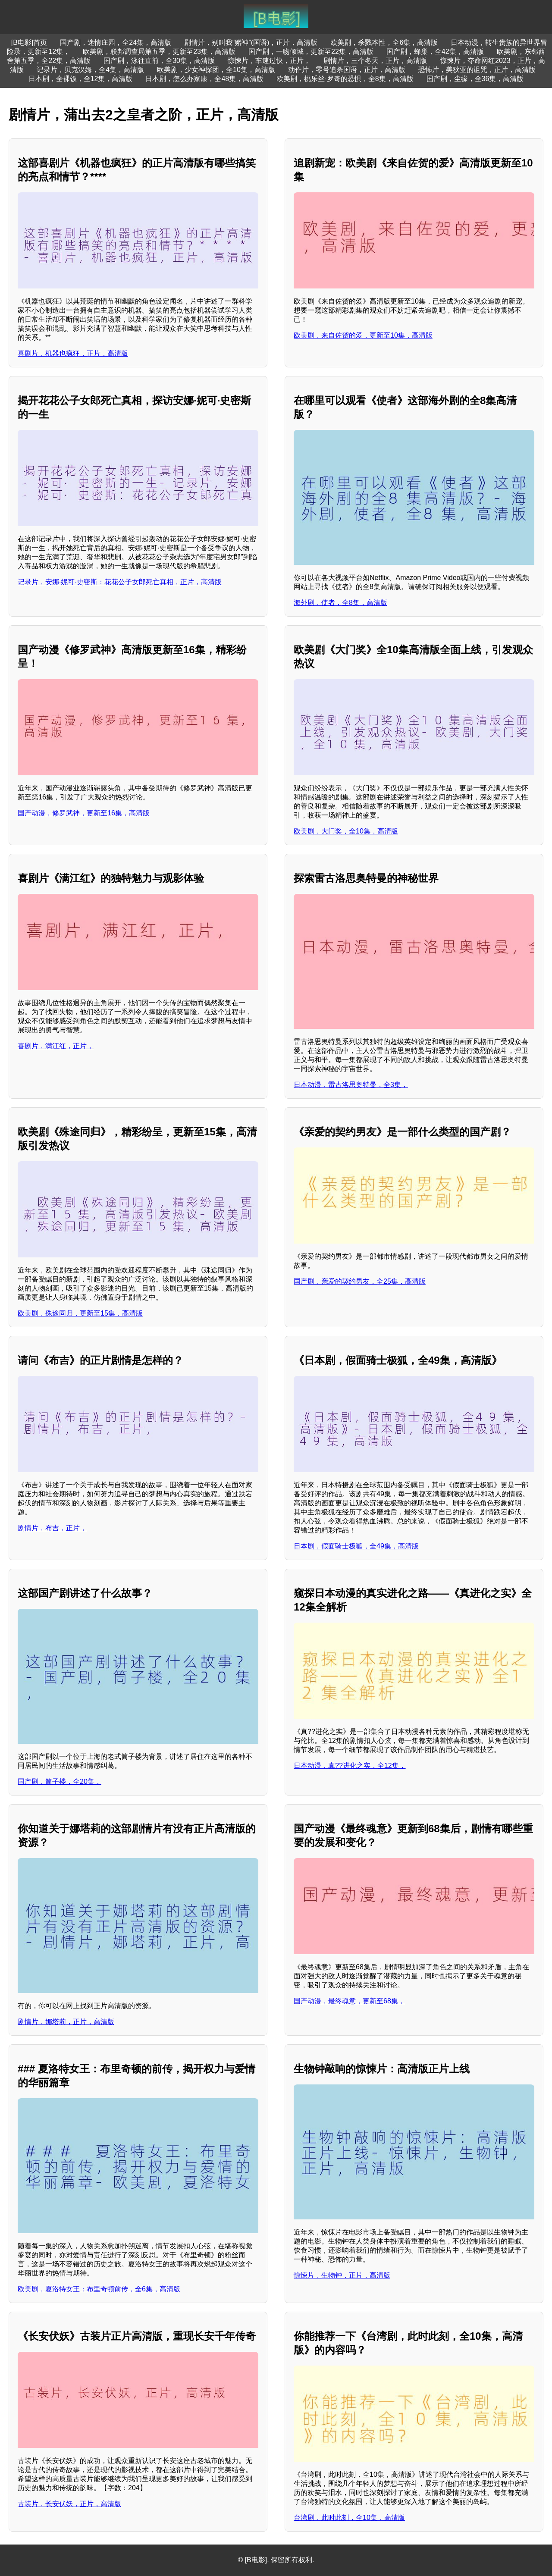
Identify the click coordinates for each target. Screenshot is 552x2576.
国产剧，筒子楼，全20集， (59, 1781)
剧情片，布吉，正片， (52, 1528)
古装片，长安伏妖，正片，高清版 (69, 2503)
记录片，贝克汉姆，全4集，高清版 (90, 69)
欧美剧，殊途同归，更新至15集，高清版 (80, 1313)
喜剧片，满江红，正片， (56, 1046)
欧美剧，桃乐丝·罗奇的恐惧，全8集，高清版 (344, 78)
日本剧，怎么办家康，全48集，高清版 (204, 78)
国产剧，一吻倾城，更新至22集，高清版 (310, 51)
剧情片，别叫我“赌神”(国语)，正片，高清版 (250, 42)
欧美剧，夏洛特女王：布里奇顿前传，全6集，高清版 (99, 2289)
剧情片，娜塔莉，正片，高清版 (66, 2021)
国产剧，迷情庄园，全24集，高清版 (115, 42)
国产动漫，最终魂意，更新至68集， (349, 2001)
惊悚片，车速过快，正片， (269, 60)
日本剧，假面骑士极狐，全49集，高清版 (356, 1546)
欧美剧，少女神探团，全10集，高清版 (216, 69)
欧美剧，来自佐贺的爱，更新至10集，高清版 (363, 335)
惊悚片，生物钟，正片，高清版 (342, 2275)
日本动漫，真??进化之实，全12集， (350, 1765)
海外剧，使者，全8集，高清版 (340, 602)
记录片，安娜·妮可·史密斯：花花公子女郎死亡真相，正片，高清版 (120, 582)
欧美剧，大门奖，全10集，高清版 (346, 831)
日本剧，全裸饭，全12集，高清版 (80, 78)
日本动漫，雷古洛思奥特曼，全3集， (351, 1084)
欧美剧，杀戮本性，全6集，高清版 (384, 42)
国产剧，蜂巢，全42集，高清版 (435, 51)
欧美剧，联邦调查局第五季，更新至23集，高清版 (159, 51)
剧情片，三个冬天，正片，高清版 (375, 60)
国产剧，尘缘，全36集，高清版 (475, 78)
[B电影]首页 (29, 42)
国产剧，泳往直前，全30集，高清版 (159, 60)
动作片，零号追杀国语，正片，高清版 (346, 69)
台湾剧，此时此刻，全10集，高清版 (349, 2517)
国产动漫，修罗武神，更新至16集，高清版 (84, 813)
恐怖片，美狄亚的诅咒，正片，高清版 (477, 69)
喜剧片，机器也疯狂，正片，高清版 (73, 353)
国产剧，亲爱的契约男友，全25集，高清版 (360, 1281)
